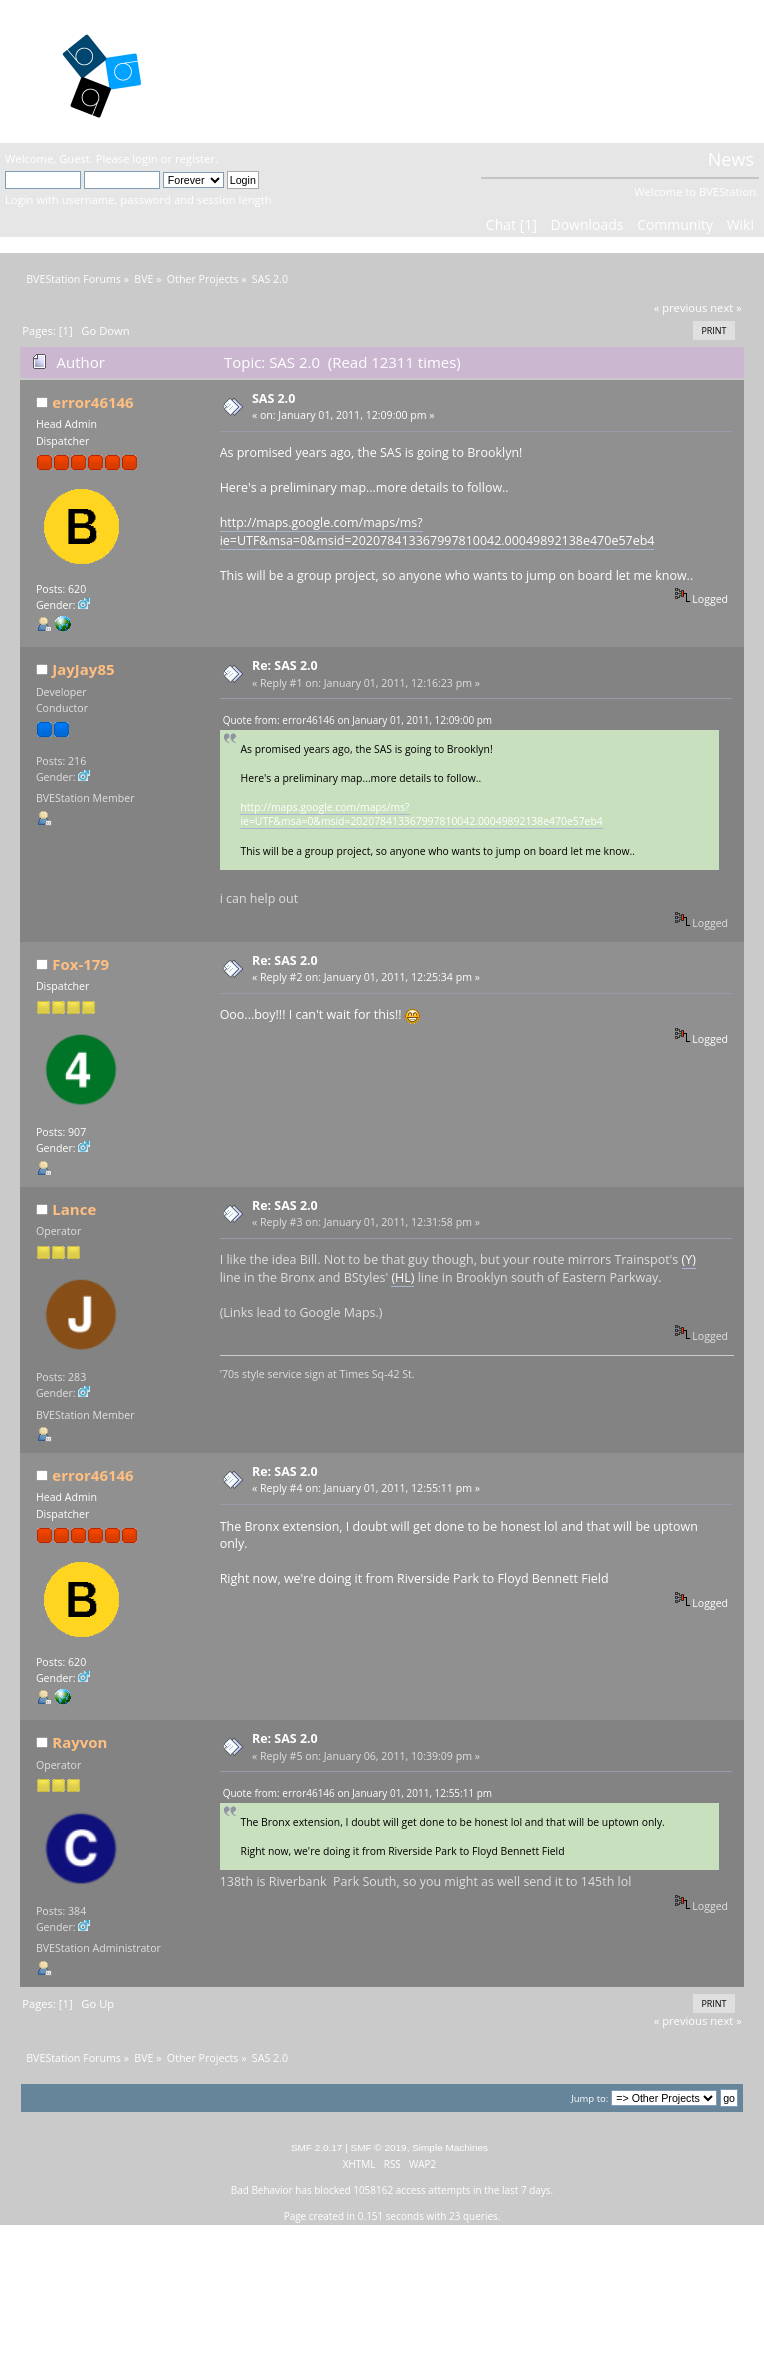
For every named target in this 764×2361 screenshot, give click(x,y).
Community (675, 224)
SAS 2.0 (273, 398)
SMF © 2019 (379, 2147)
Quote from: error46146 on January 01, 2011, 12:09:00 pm (357, 720)
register (195, 158)
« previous (681, 307)
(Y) (689, 1259)
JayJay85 (83, 669)
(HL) (402, 1277)
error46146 (92, 402)
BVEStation (257, 70)
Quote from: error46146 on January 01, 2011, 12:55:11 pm (357, 1793)
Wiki (740, 224)
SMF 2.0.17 (317, 2147)
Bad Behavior (262, 2190)
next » (726, 307)
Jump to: (589, 2098)
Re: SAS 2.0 (285, 665)
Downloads (586, 224)
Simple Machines (450, 2147)
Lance (74, 1209)
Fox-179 (80, 964)
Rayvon (79, 1742)
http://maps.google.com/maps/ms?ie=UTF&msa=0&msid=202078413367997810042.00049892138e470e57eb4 (437, 531)
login (144, 158)
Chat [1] (511, 224)
